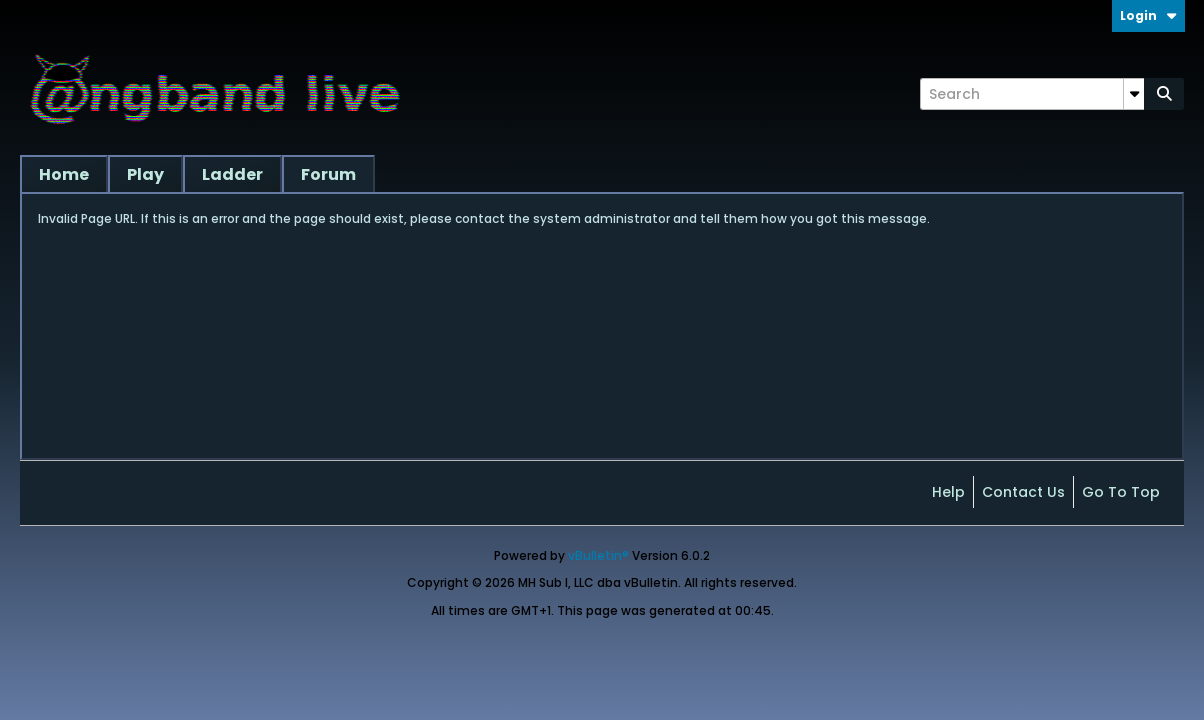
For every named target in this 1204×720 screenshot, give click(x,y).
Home (64, 174)
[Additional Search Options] (1134, 94)
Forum (328, 174)
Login (1148, 15)
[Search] (1032, 94)
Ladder (232, 174)
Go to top (1121, 492)
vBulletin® (598, 555)
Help (948, 492)
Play (145, 174)
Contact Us (1023, 492)
